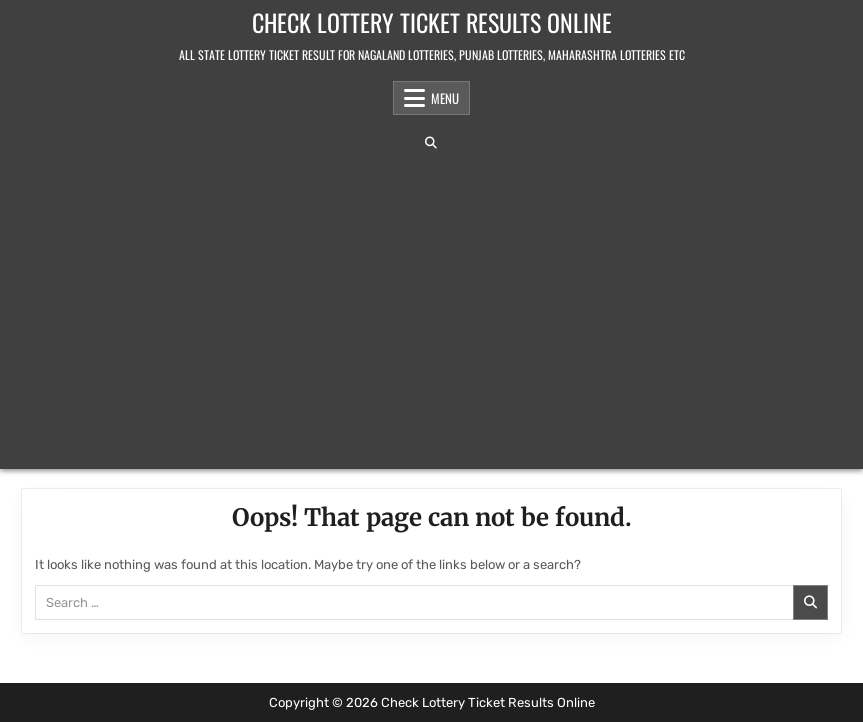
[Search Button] (431, 143)
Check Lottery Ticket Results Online (432, 22)
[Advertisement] (432, 309)
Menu (445, 98)
